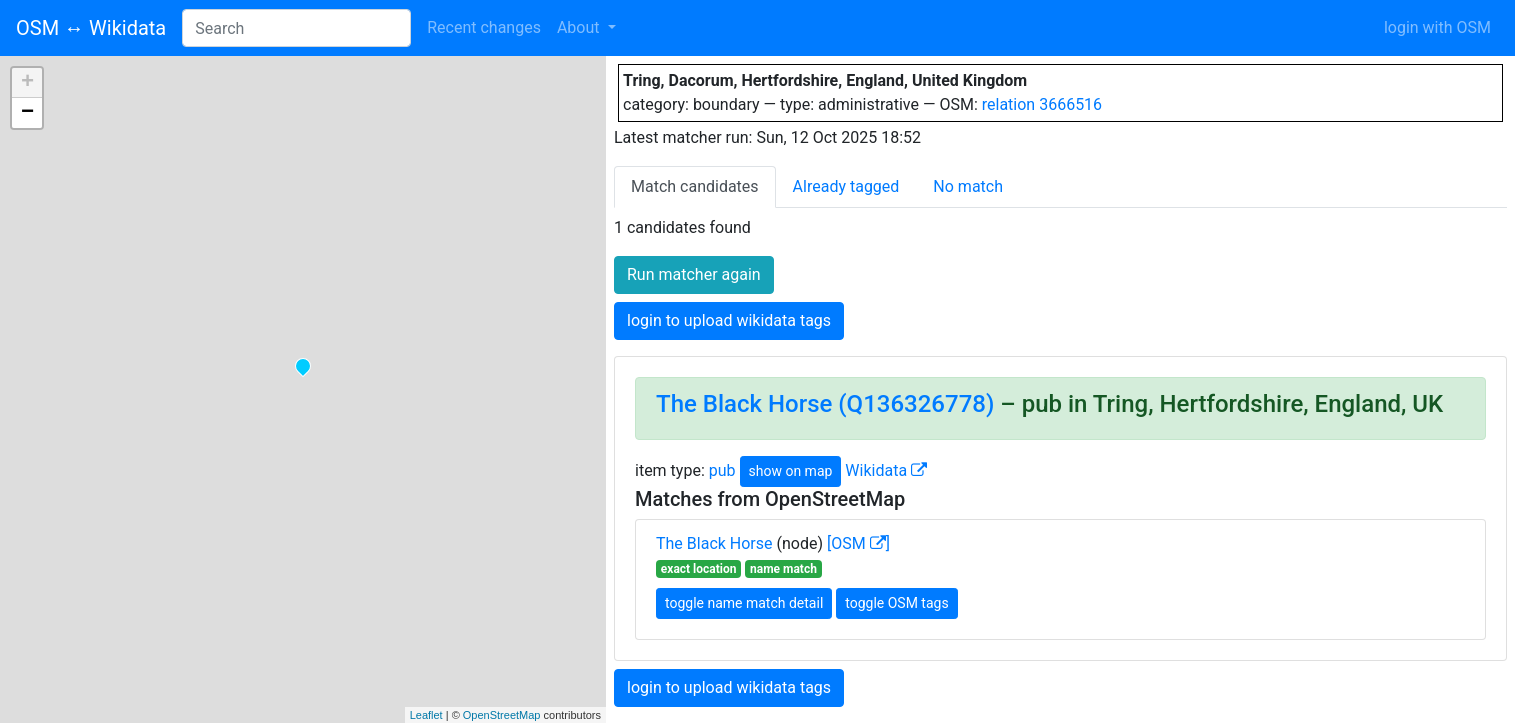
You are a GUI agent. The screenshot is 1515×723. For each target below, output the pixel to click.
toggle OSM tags (896, 603)
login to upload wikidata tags (729, 320)
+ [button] (27, 83)
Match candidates (695, 186)
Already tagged (846, 186)
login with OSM (1437, 27)
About (580, 27)
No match (968, 186)
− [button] (27, 113)
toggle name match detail (744, 603)
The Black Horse (714, 543)
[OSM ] (858, 543)
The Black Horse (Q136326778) (825, 404)
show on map (791, 471)
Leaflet (426, 715)
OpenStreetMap (502, 715)
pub (722, 470)
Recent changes (484, 27)
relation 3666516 (1042, 104)
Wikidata (886, 470)
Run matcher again (694, 274)
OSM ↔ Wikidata (91, 28)
